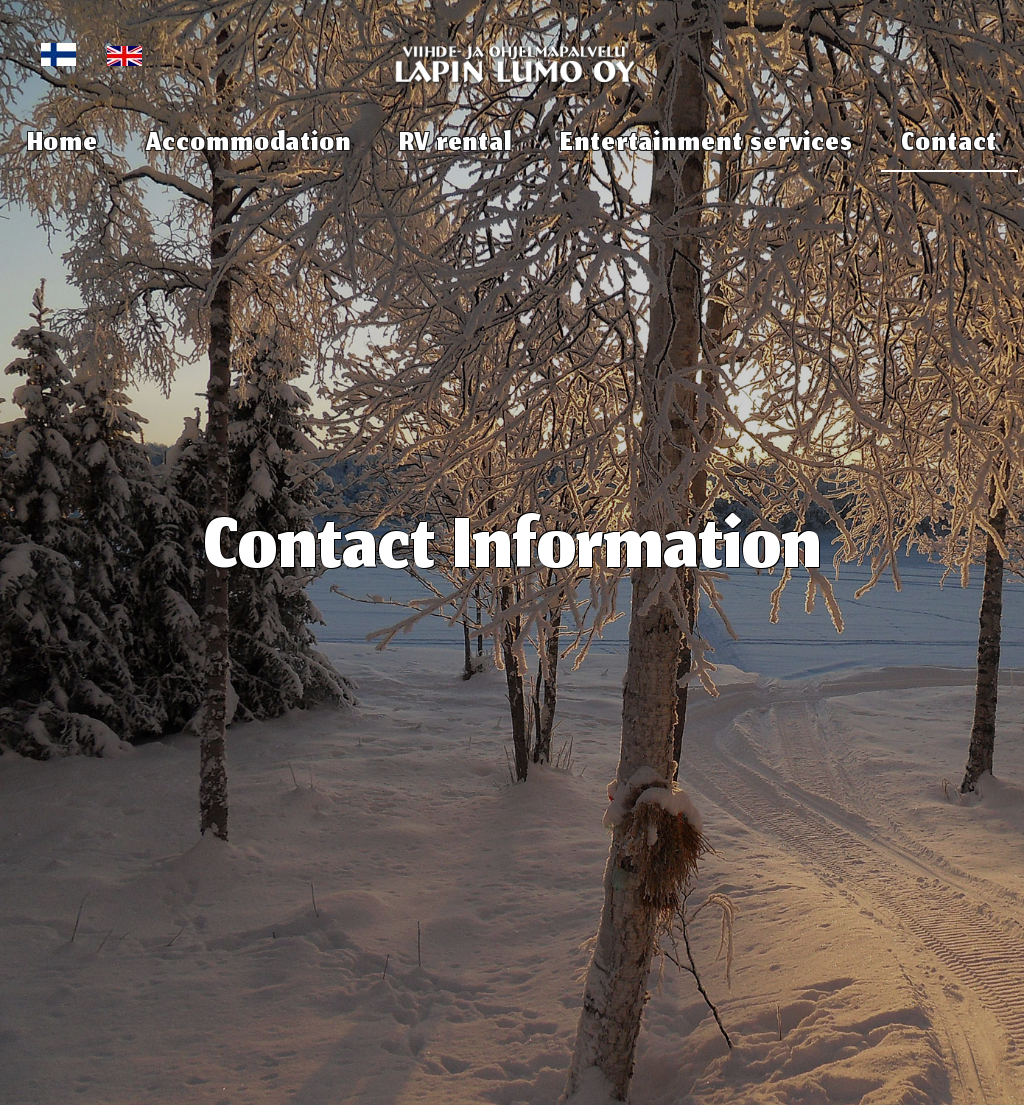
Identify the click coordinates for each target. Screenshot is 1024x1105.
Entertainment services (706, 145)
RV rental (455, 145)
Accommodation (248, 145)
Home (63, 145)
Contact (949, 145)
